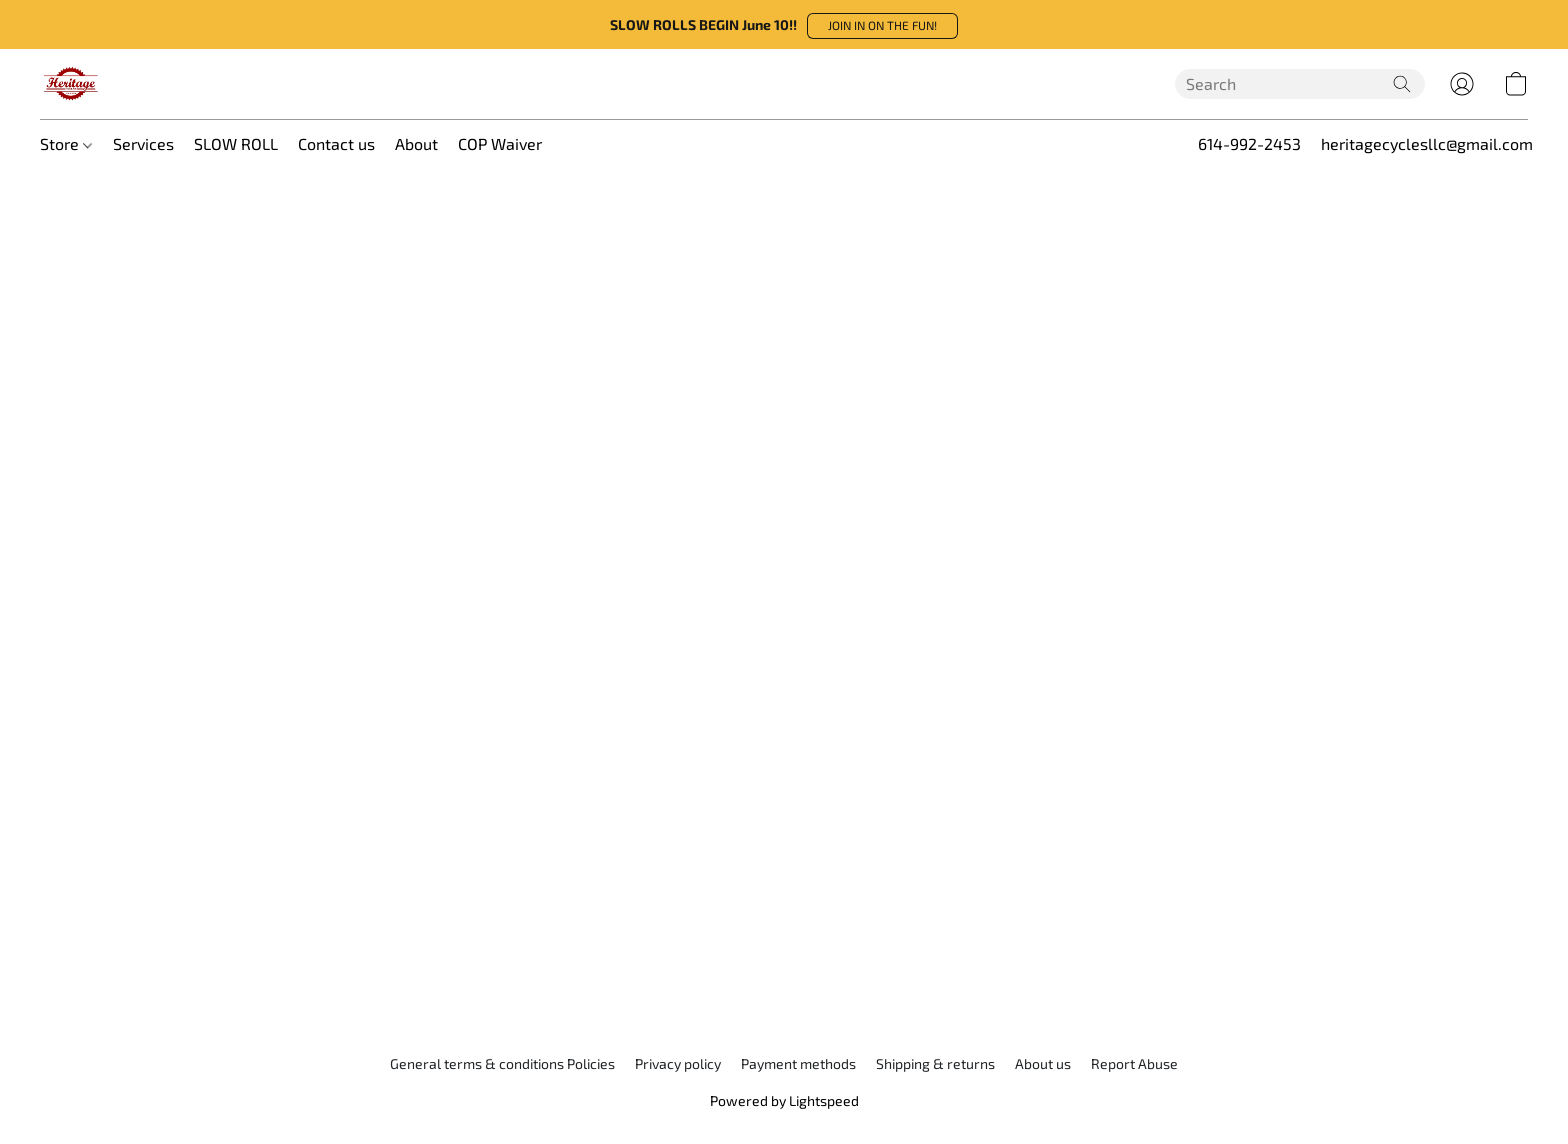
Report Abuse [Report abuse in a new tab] (1134, 1063)
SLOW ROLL (236, 143)
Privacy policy (678, 1063)
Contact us (336, 143)
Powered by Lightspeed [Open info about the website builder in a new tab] (784, 1100)
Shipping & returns (935, 1063)
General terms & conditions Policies (502, 1063)
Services (143, 143)
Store (66, 143)
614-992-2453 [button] (1249, 143)
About (416, 143)
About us (1043, 1063)
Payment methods (798, 1063)
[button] (882, 26)
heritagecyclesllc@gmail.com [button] (1427, 143)
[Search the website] (1402, 84)
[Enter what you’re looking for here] (1300, 84)
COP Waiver (500, 143)
